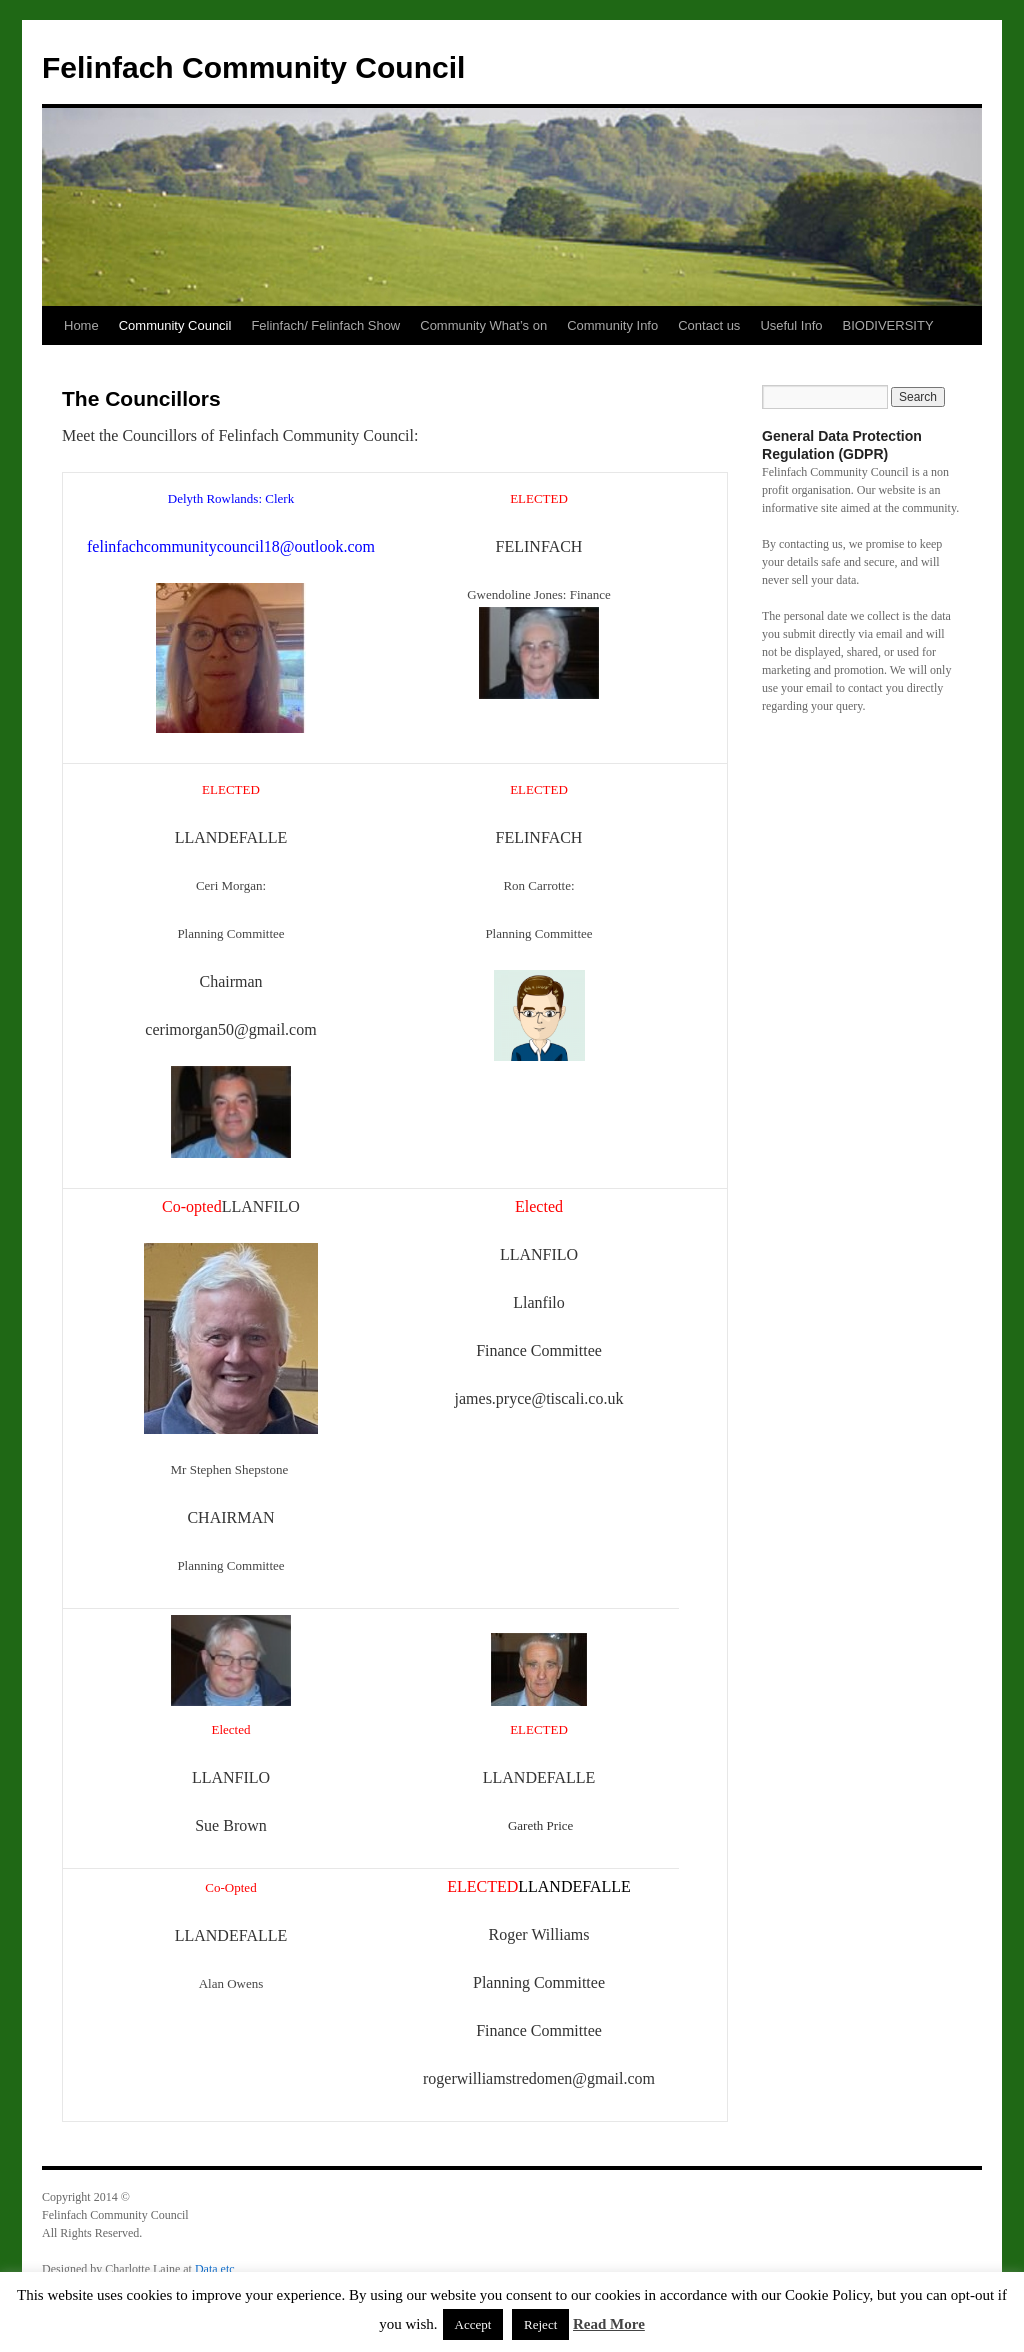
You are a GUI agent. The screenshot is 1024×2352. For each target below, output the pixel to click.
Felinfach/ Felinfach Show (325, 325)
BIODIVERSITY (888, 325)
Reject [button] (540, 2324)
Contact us (709, 325)
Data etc (215, 2269)
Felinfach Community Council (253, 67)
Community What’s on (483, 325)
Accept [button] (473, 2324)
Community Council (175, 325)
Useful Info (791, 325)
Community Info (612, 325)
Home (81, 325)
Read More (609, 2324)
